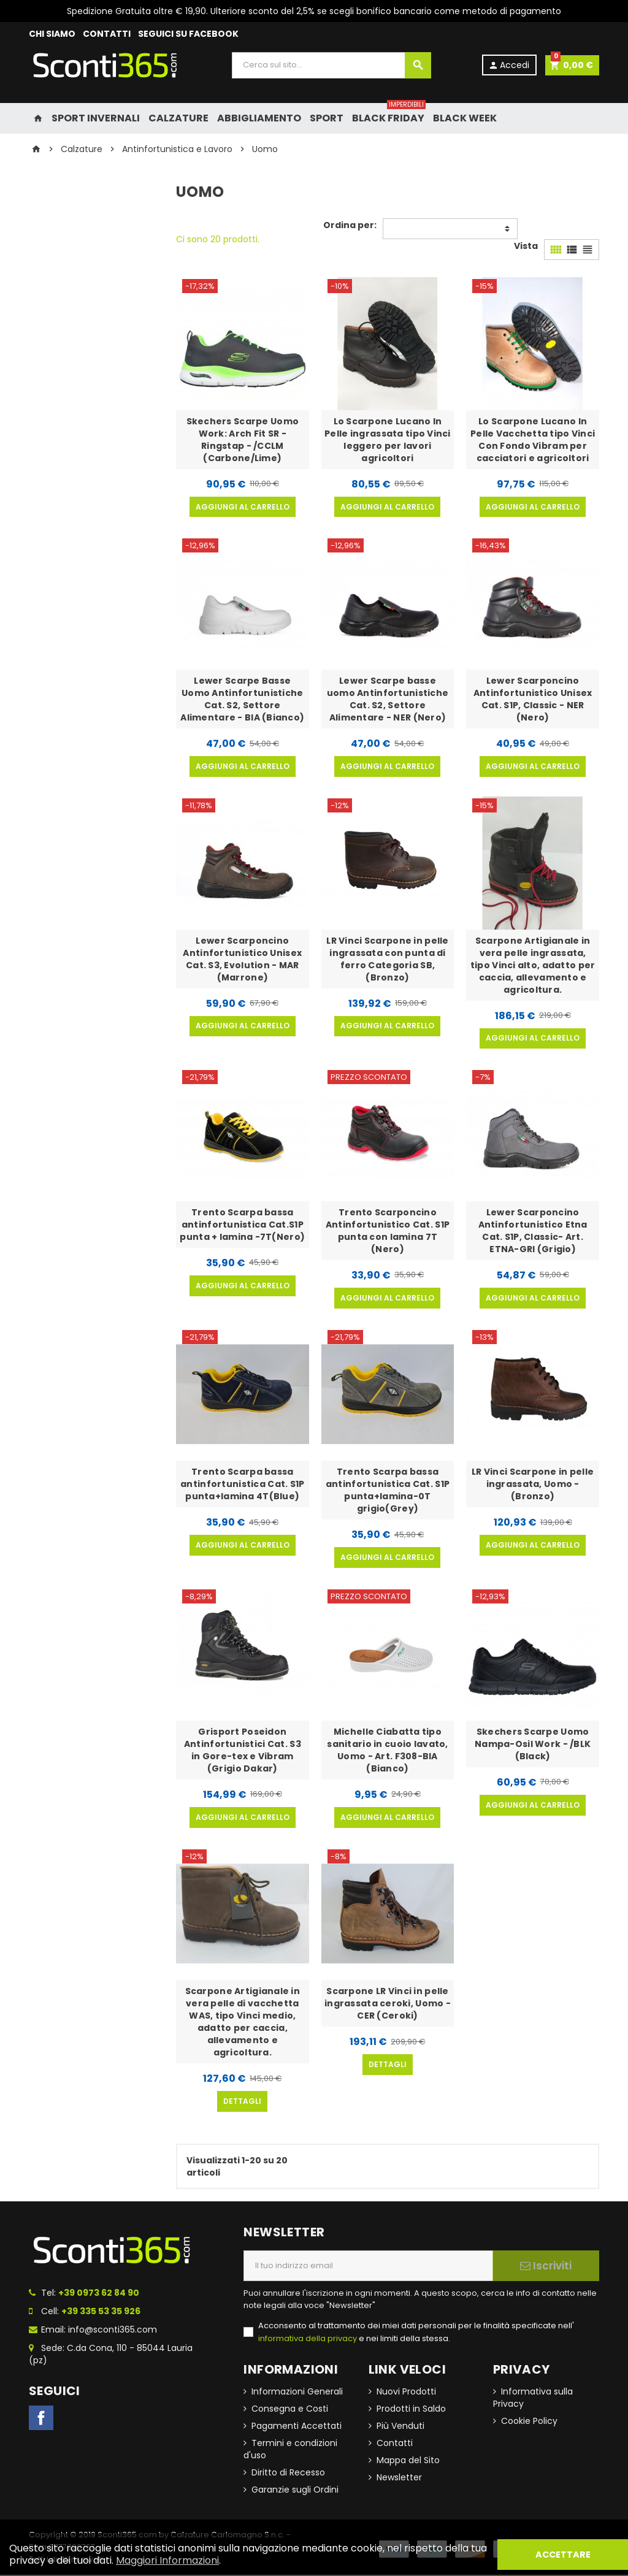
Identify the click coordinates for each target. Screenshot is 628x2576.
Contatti (395, 2444)
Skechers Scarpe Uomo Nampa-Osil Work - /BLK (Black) (533, 1744)
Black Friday (389, 114)
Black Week (465, 118)
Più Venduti (400, 2427)
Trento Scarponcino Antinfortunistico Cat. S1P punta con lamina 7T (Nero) (388, 1231)
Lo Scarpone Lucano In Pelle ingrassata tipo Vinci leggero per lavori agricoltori (387, 439)
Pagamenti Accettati (296, 2427)
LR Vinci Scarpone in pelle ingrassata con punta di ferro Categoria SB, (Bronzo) (387, 959)
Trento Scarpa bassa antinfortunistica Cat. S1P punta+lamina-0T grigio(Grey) (388, 1490)
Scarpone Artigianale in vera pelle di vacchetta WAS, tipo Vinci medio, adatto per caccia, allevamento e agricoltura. (242, 2023)
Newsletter (399, 2478)
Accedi (508, 65)
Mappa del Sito (408, 2461)
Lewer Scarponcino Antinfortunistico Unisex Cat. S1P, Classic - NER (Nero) (532, 699)
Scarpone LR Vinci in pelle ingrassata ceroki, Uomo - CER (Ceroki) (387, 2004)
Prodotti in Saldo (411, 2410)
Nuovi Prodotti (406, 2393)
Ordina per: (350, 225)
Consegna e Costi (289, 2410)
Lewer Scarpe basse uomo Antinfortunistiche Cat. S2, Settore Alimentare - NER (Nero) (387, 699)
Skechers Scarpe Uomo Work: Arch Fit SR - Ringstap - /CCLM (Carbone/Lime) (242, 439)
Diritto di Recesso (288, 2473)
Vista (526, 246)
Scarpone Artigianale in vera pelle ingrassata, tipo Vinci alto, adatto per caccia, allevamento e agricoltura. (532, 965)
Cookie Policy (529, 2422)
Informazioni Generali (297, 2393)
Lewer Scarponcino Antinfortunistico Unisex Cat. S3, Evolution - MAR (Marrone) (242, 959)
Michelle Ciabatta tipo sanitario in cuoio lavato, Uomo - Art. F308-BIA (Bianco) (387, 1750)
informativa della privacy (307, 2339)
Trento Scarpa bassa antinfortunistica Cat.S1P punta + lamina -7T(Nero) (242, 1225)
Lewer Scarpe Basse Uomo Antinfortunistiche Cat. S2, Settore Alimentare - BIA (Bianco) (242, 699)
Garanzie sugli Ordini (295, 2491)
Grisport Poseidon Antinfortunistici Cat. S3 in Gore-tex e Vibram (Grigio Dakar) (242, 1750)
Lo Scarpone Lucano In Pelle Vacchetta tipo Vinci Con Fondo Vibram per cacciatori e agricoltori (532, 439)
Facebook (41, 2419)
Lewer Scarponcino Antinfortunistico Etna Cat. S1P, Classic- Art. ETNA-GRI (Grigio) (533, 1231)
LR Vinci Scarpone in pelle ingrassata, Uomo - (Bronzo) (533, 1484)
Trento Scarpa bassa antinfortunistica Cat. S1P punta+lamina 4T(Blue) (242, 1484)
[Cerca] (331, 65)
